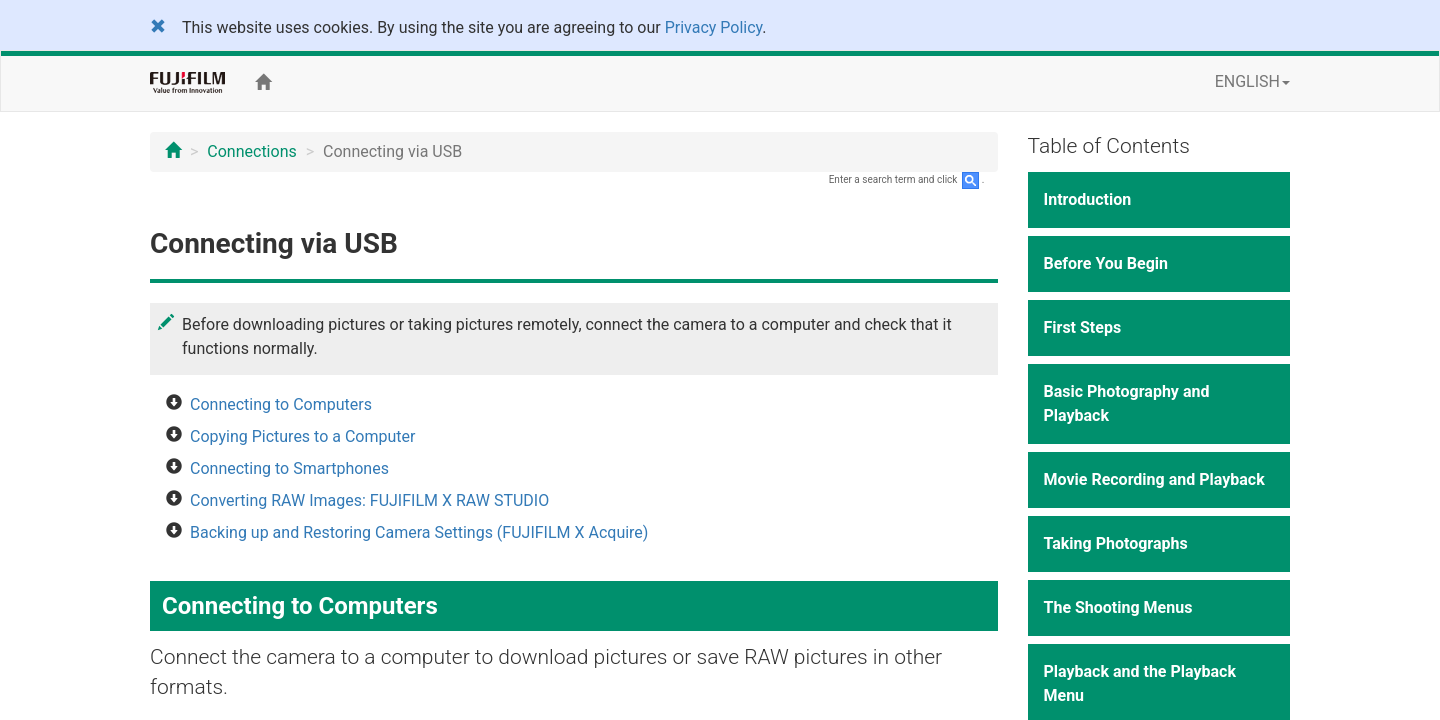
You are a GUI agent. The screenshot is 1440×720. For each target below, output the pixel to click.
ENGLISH (1252, 81)
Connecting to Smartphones (289, 468)
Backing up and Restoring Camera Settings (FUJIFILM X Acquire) (419, 532)
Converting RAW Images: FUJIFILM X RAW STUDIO (369, 500)
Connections (251, 151)
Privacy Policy (714, 27)
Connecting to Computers (281, 404)
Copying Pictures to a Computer (302, 436)
